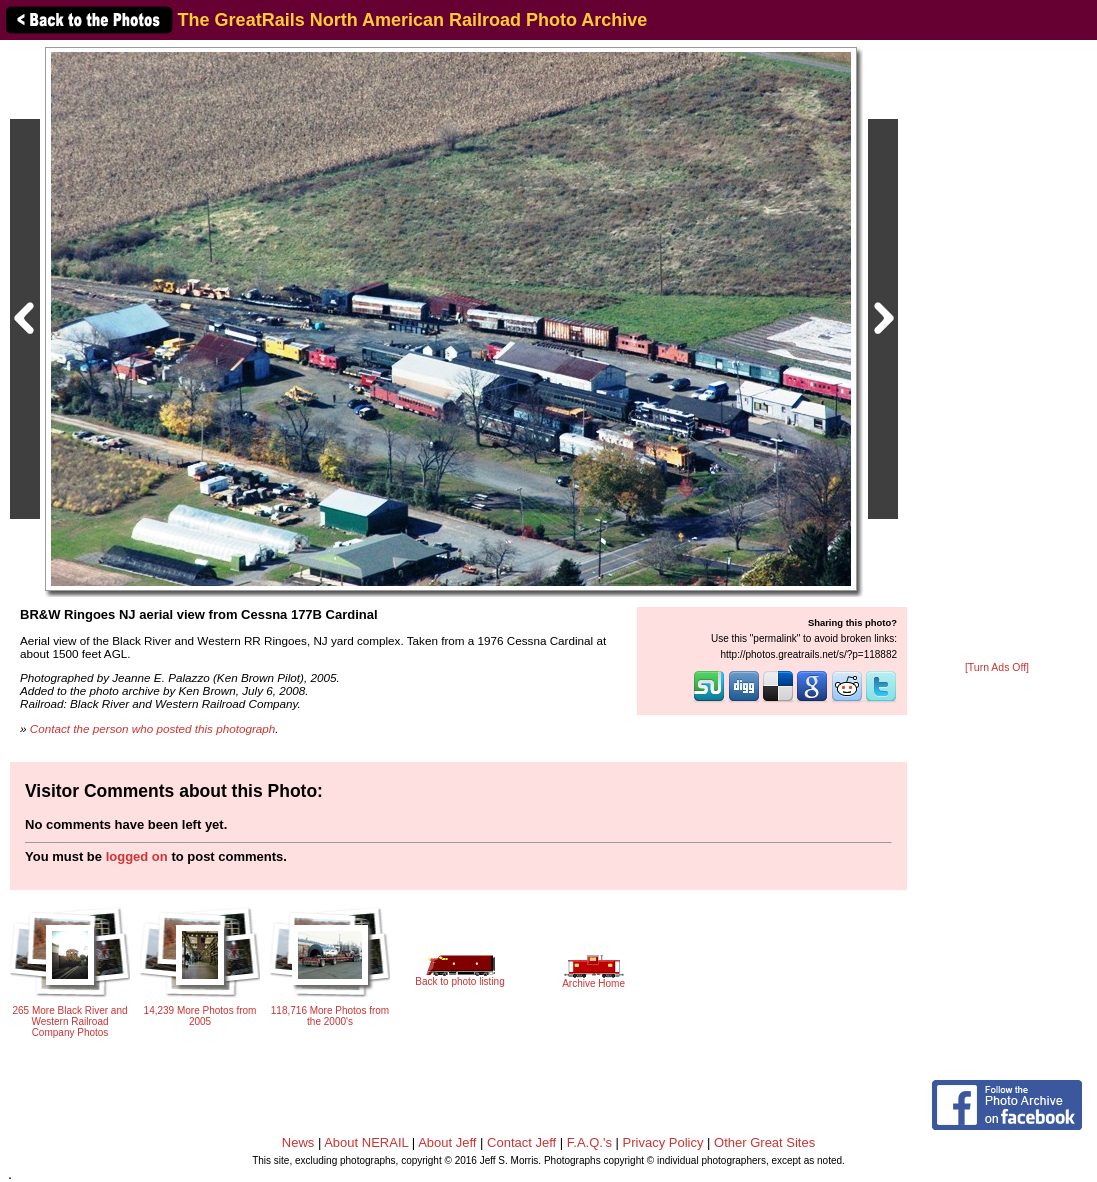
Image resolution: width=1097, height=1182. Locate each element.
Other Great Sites (764, 1142)
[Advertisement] (997, 352)
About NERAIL (366, 1142)
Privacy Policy (663, 1142)
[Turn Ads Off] (997, 667)
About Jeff (447, 1142)
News (298, 1142)
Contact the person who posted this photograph (153, 728)
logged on (137, 856)
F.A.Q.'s (589, 1142)
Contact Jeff (521, 1142)
